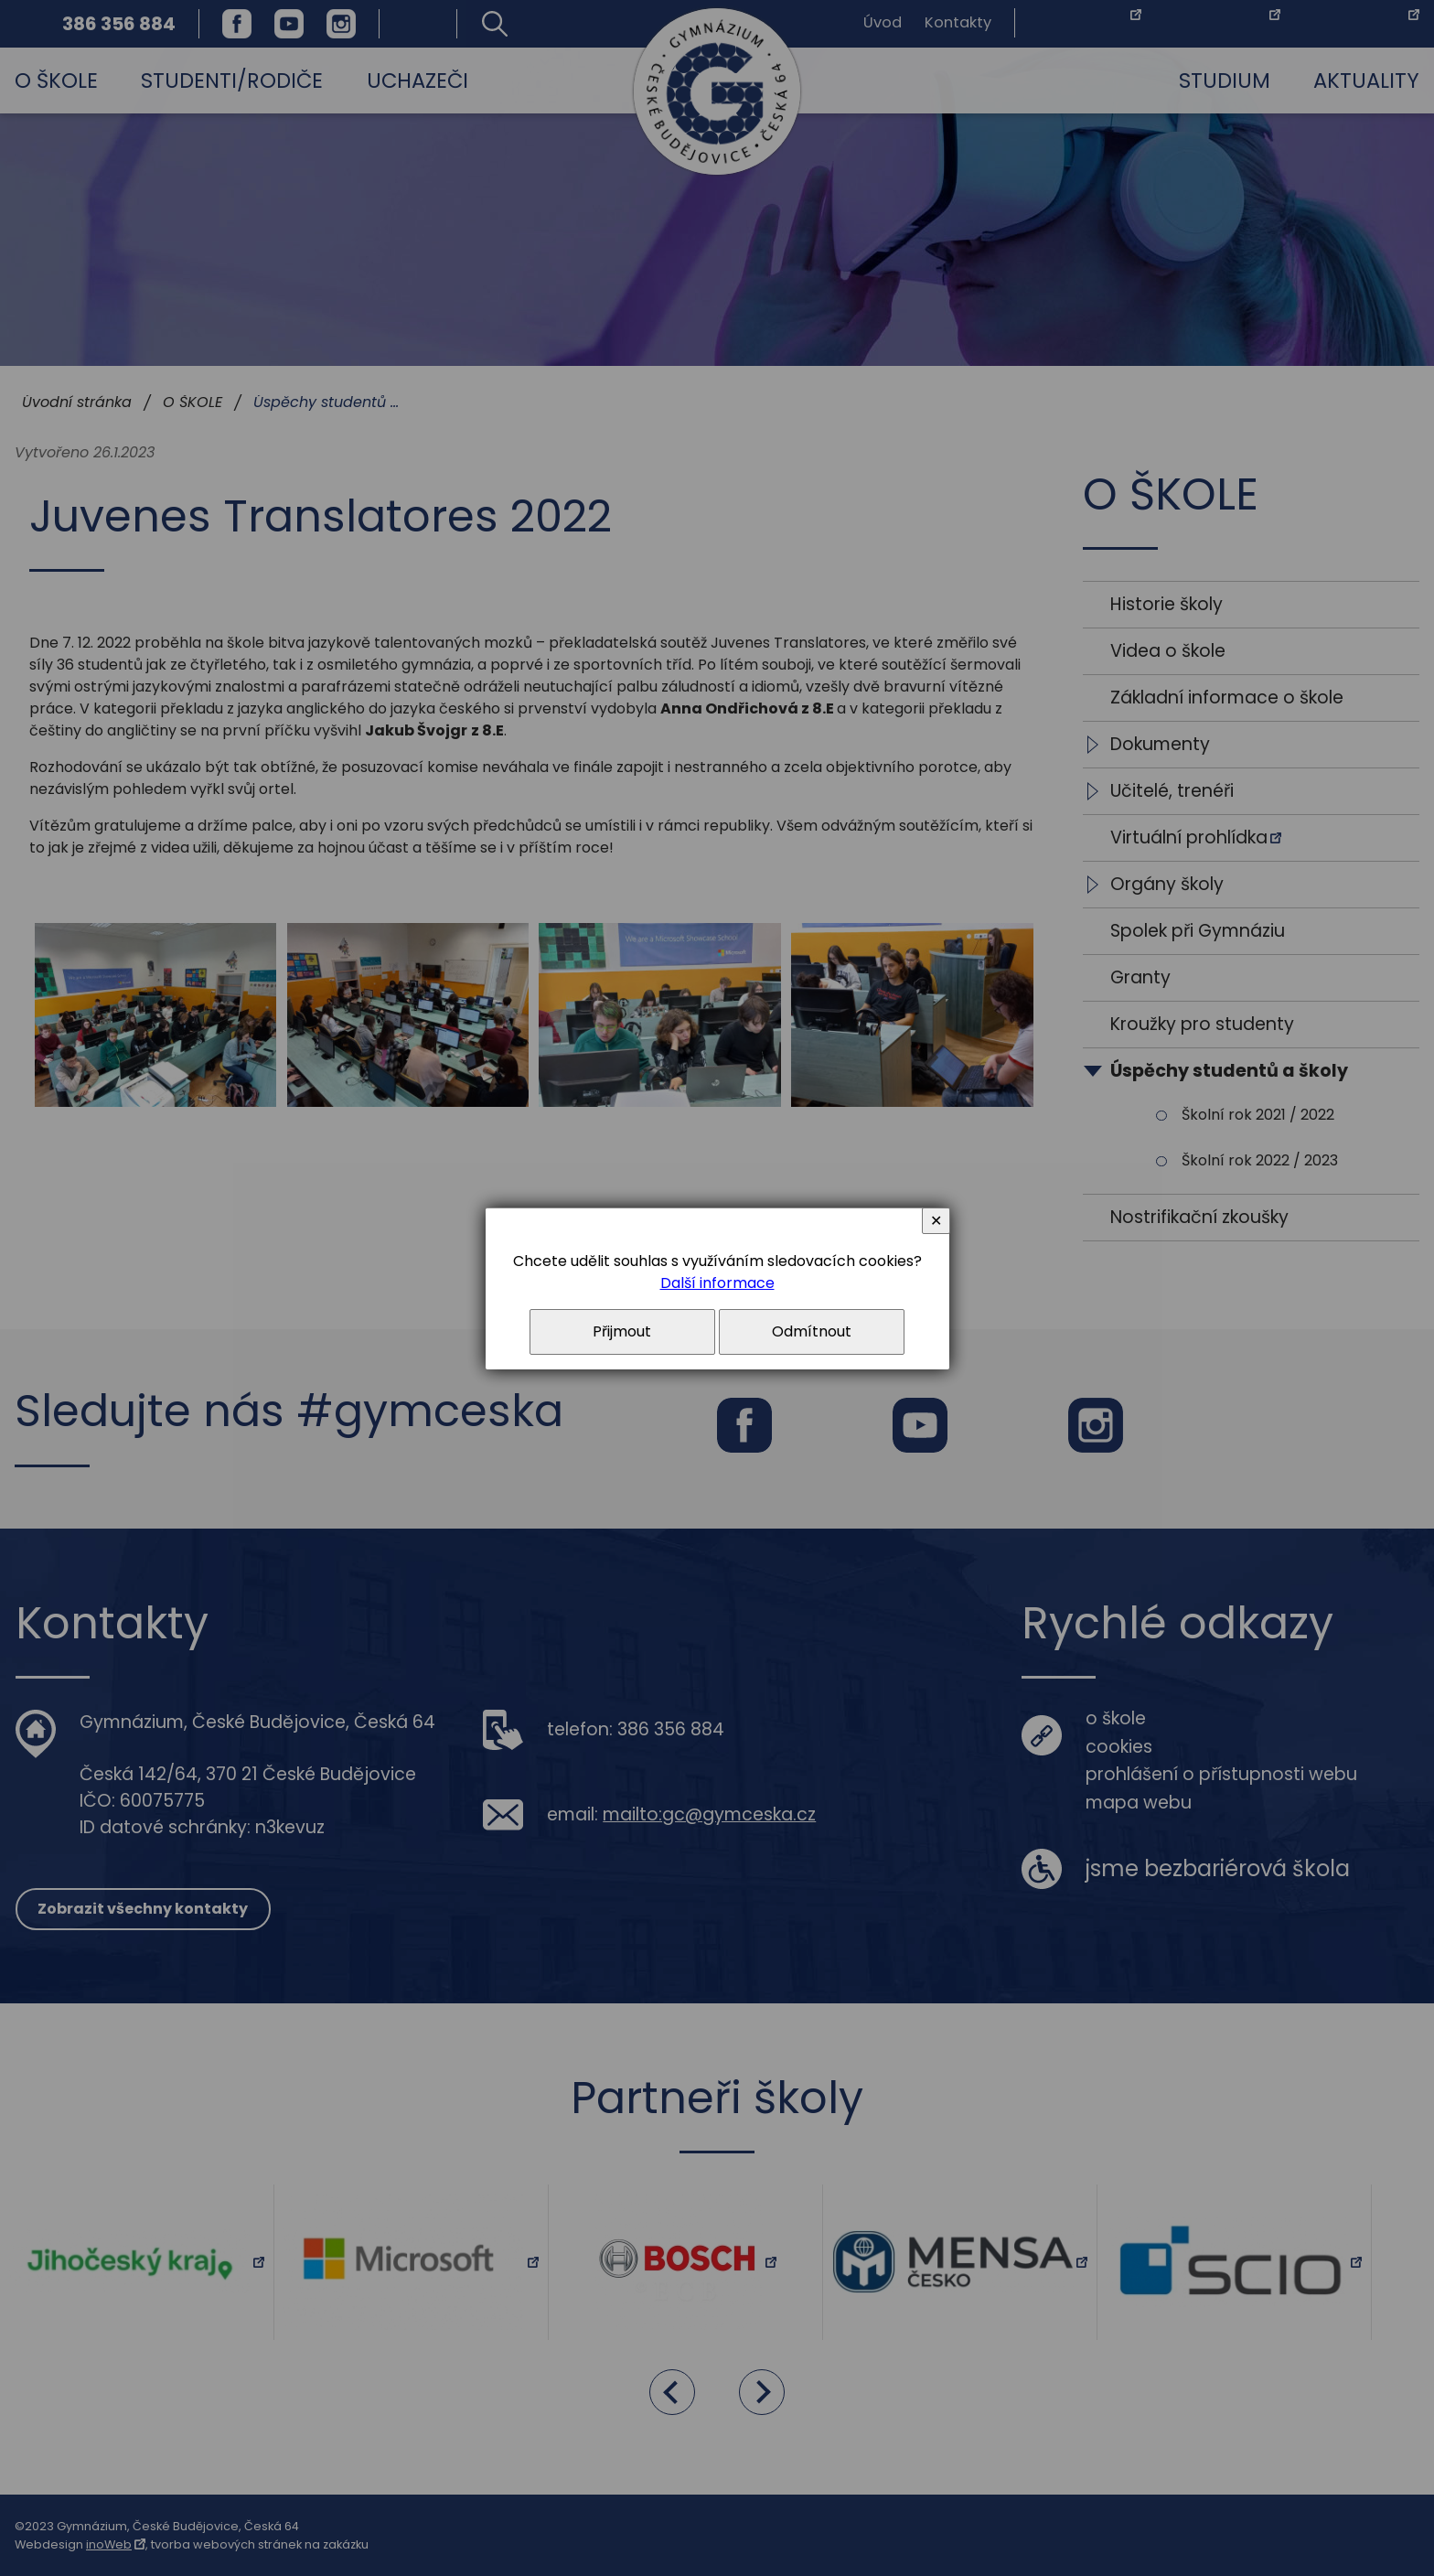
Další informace (717, 1282)
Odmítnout (811, 1331)
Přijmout (622, 1331)
